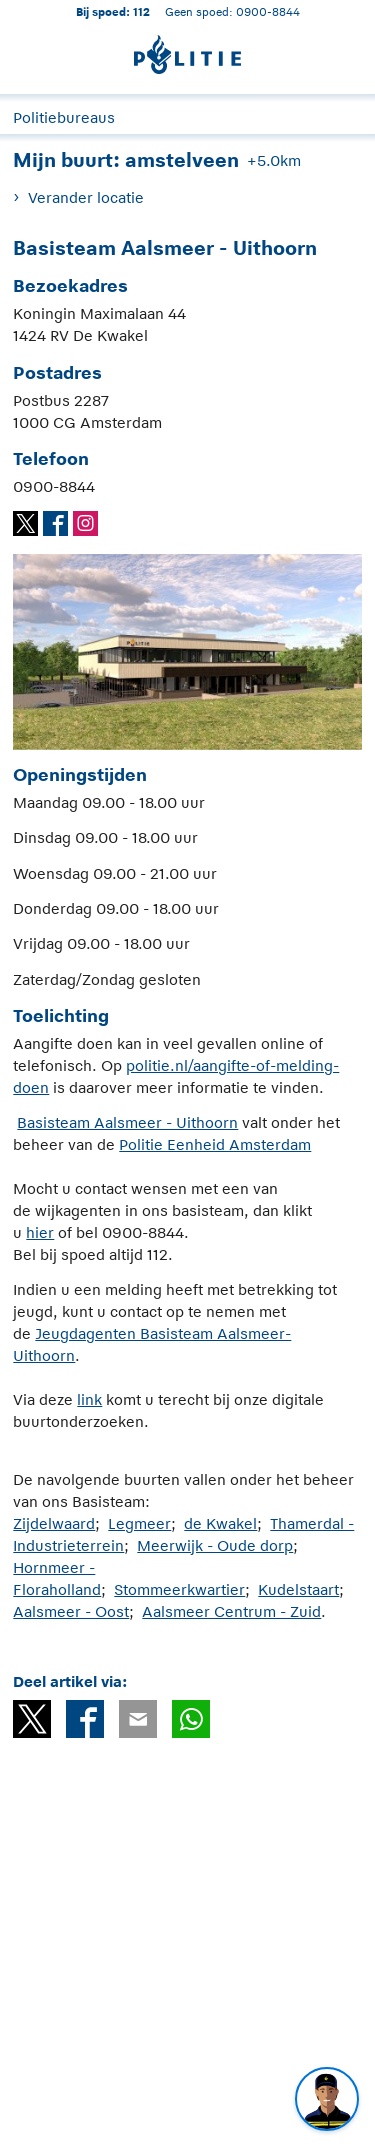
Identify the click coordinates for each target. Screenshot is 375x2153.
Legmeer (139, 1523)
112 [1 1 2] (141, 11)
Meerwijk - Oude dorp (215, 1545)
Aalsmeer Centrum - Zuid (231, 1611)
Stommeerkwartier (179, 1589)
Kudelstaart (298, 1589)
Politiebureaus (64, 117)
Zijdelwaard (54, 1523)
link (89, 1399)
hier (40, 1232)
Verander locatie (86, 197)
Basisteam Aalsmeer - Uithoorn (127, 1122)
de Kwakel (220, 1523)
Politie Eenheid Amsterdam (215, 1144)
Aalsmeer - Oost (71, 1611)
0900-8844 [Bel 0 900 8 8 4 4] (268, 11)
